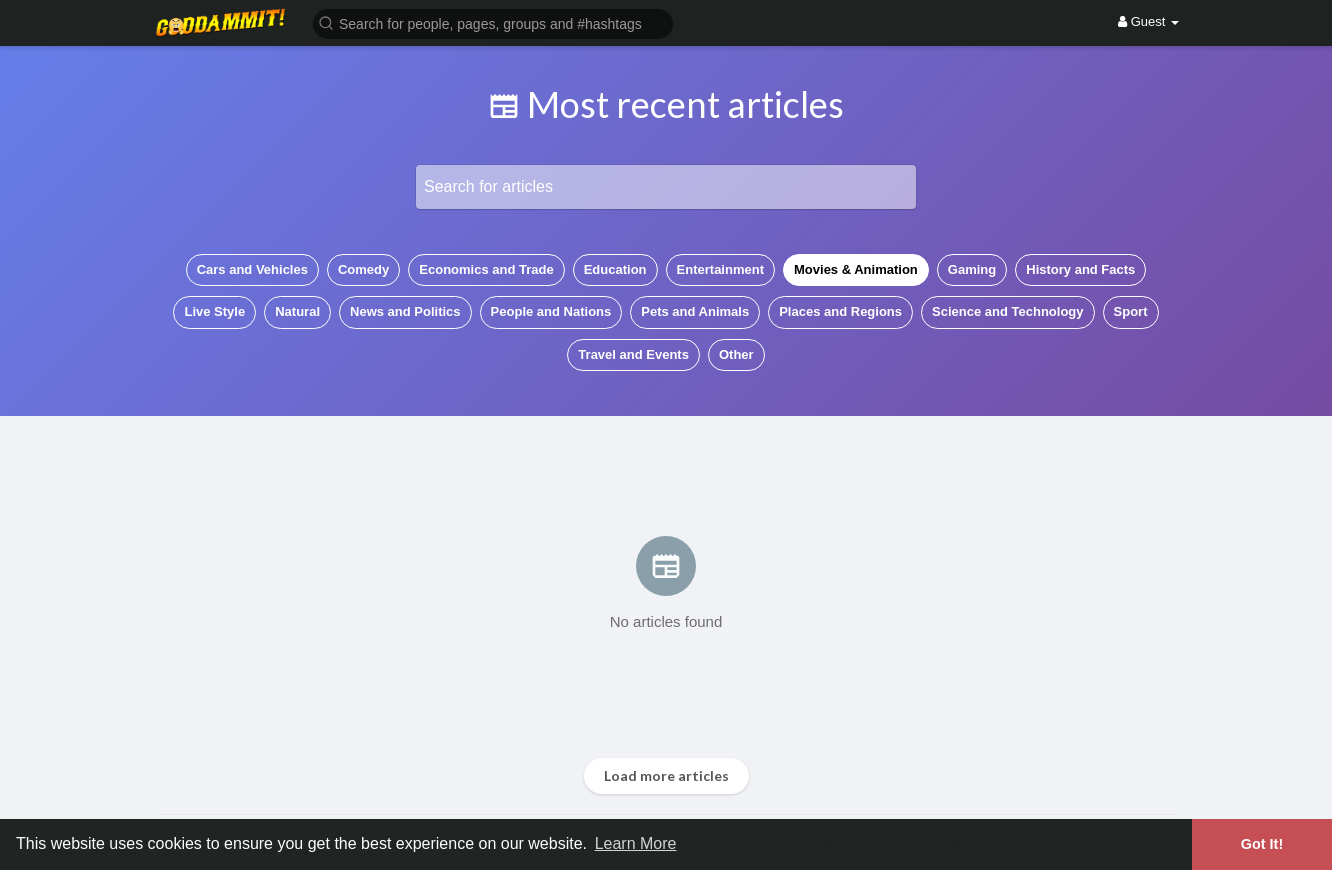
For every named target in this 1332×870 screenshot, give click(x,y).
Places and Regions (840, 311)
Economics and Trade (486, 269)
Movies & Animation (856, 269)
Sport (1131, 311)
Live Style (214, 311)
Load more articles (666, 775)
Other (736, 354)
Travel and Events (633, 354)
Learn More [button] (636, 843)
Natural (297, 311)
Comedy (363, 269)
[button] (493, 22)
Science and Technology (1007, 311)
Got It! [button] (1262, 844)
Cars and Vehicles (252, 269)
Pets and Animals (695, 311)
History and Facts (1080, 269)
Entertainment (720, 269)
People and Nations (551, 311)
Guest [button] (1148, 21)
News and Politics (405, 311)
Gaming (972, 269)
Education (615, 269)
